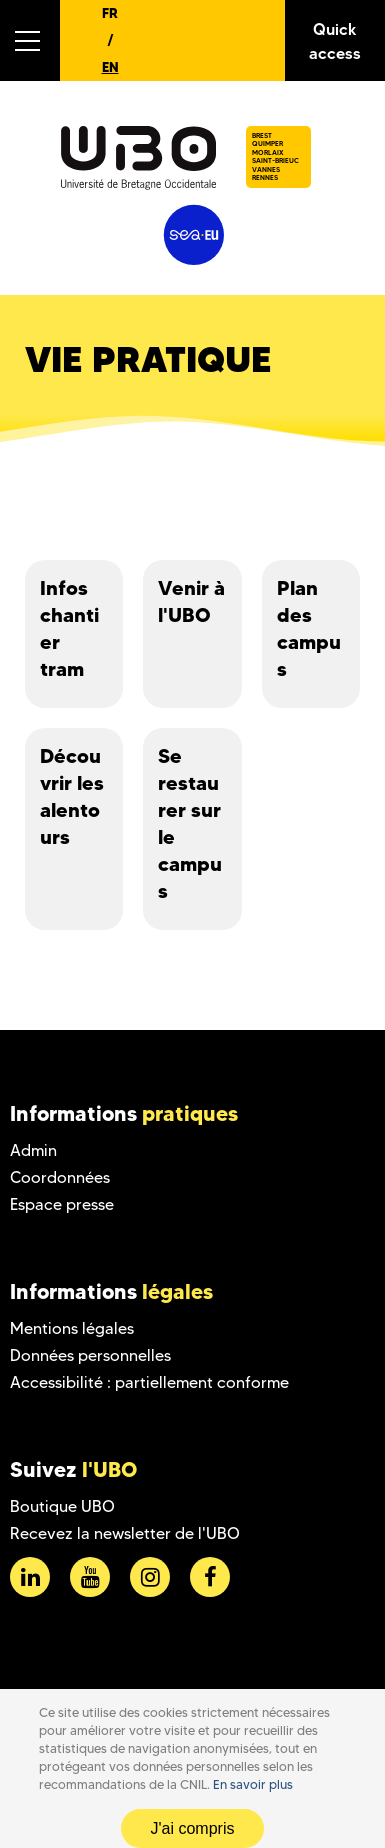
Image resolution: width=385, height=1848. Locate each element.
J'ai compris (193, 1828)
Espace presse (62, 1204)
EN (110, 67)
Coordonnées (60, 1177)
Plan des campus (309, 628)
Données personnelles (90, 1355)
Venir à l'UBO (191, 601)
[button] (30, 40)
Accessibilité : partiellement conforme (149, 1382)
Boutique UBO (62, 1506)
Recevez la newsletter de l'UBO (125, 1533)
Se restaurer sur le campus (190, 823)
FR (110, 13)
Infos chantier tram (69, 628)
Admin (33, 1150)
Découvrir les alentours (72, 796)
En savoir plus (253, 1784)
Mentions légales (72, 1328)
